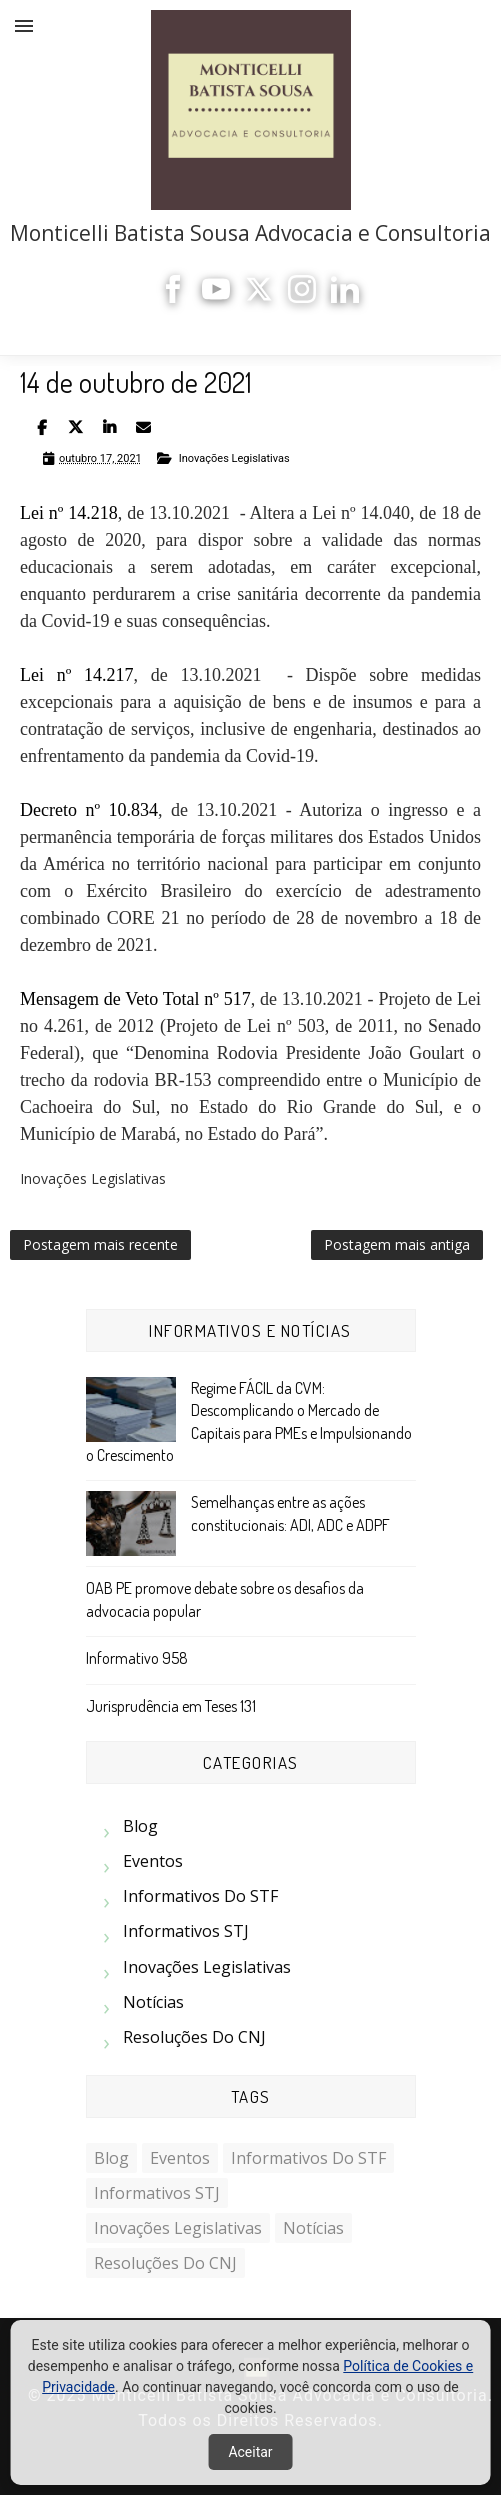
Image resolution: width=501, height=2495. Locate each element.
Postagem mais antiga (397, 1244)
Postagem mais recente (100, 1244)
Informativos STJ (186, 1931)
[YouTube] (216, 297)
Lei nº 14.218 (69, 513)
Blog (140, 1826)
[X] (259, 297)
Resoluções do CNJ (194, 2037)
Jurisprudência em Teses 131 (171, 1706)
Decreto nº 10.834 (89, 810)
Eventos (153, 1861)
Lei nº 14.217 (77, 675)
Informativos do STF (200, 1896)
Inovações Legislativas (234, 458)
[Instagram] (302, 297)
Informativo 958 (137, 1658)
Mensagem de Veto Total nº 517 (135, 999)
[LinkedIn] (345, 297)
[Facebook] (173, 297)
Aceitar (250, 2452)
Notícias (153, 2002)
